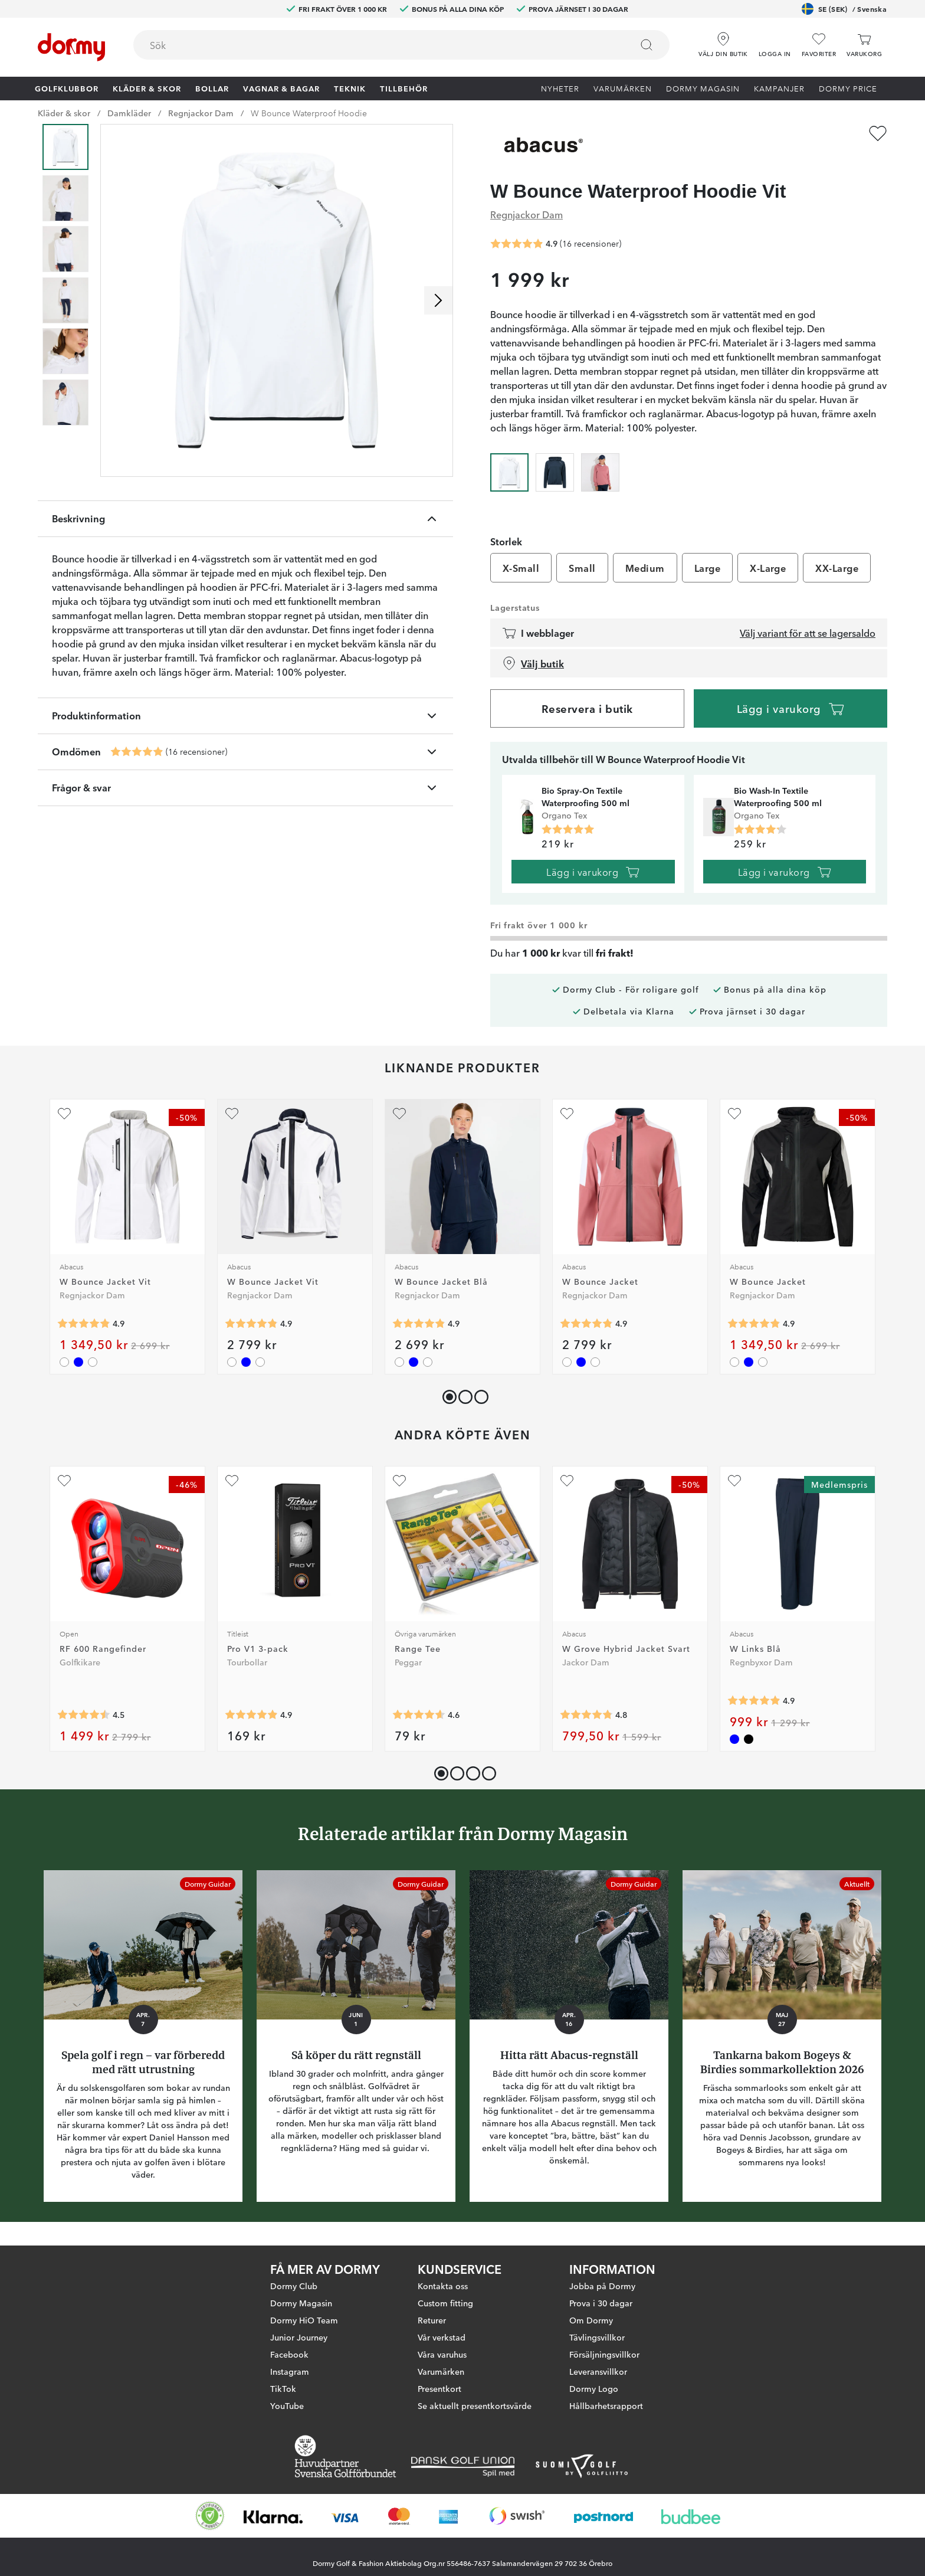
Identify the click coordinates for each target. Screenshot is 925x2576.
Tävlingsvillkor (597, 2347)
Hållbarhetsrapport (606, 2415)
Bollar (212, 88)
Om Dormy (591, 2330)
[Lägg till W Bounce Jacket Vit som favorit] (64, 1113)
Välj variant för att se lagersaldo (807, 632)
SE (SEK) (844, 9)
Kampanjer (779, 88)
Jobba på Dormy (602, 2296)
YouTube (287, 2415)
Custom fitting (445, 2313)
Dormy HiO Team (304, 2330)
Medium (645, 567)
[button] (775, 40)
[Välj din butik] (723, 40)
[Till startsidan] (71, 47)
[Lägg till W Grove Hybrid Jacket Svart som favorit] (567, 1481)
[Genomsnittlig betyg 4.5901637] (418, 1714)
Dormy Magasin (703, 88)
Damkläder (129, 113)
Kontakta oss (443, 2296)
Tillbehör (404, 88)
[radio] (509, 470)
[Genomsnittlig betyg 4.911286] (251, 1714)
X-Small (521, 567)
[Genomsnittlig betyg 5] (568, 829)
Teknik (350, 88)
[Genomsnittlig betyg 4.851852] (83, 1323)
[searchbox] (374, 45)
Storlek (506, 541)
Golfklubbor (67, 88)
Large (707, 567)
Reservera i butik (587, 708)
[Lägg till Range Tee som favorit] (399, 1481)
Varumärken (622, 88)
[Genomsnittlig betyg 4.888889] (753, 1700)
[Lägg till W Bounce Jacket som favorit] (567, 1113)
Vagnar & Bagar (281, 88)
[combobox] (401, 45)
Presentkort (439, 2398)
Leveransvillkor (598, 2381)
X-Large (768, 567)
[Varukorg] (864, 45)
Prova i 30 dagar (600, 2313)
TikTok (283, 2398)
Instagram (289, 2381)
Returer (432, 2330)
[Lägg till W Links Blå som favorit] (734, 1481)
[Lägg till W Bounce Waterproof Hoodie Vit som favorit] (877, 133)
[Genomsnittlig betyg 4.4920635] (83, 1714)
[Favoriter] (819, 45)
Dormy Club (293, 2296)
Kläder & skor (147, 88)
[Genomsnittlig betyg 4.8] (586, 1714)
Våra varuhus (442, 2364)
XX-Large (836, 567)
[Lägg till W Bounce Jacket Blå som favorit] (399, 1113)
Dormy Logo (593, 2398)
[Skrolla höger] (438, 300)
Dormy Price (848, 88)
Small (582, 567)
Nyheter (560, 88)
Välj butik (533, 663)
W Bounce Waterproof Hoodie (309, 113)
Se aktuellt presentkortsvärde (475, 2415)
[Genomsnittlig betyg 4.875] (136, 752)
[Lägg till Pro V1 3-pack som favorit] (232, 1481)
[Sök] (646, 44)
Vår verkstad (441, 2347)
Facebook (289, 2364)
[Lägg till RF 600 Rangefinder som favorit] (64, 1481)
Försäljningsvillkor (604, 2364)
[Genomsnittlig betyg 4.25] (760, 829)
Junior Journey (298, 2347)
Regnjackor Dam (201, 113)
